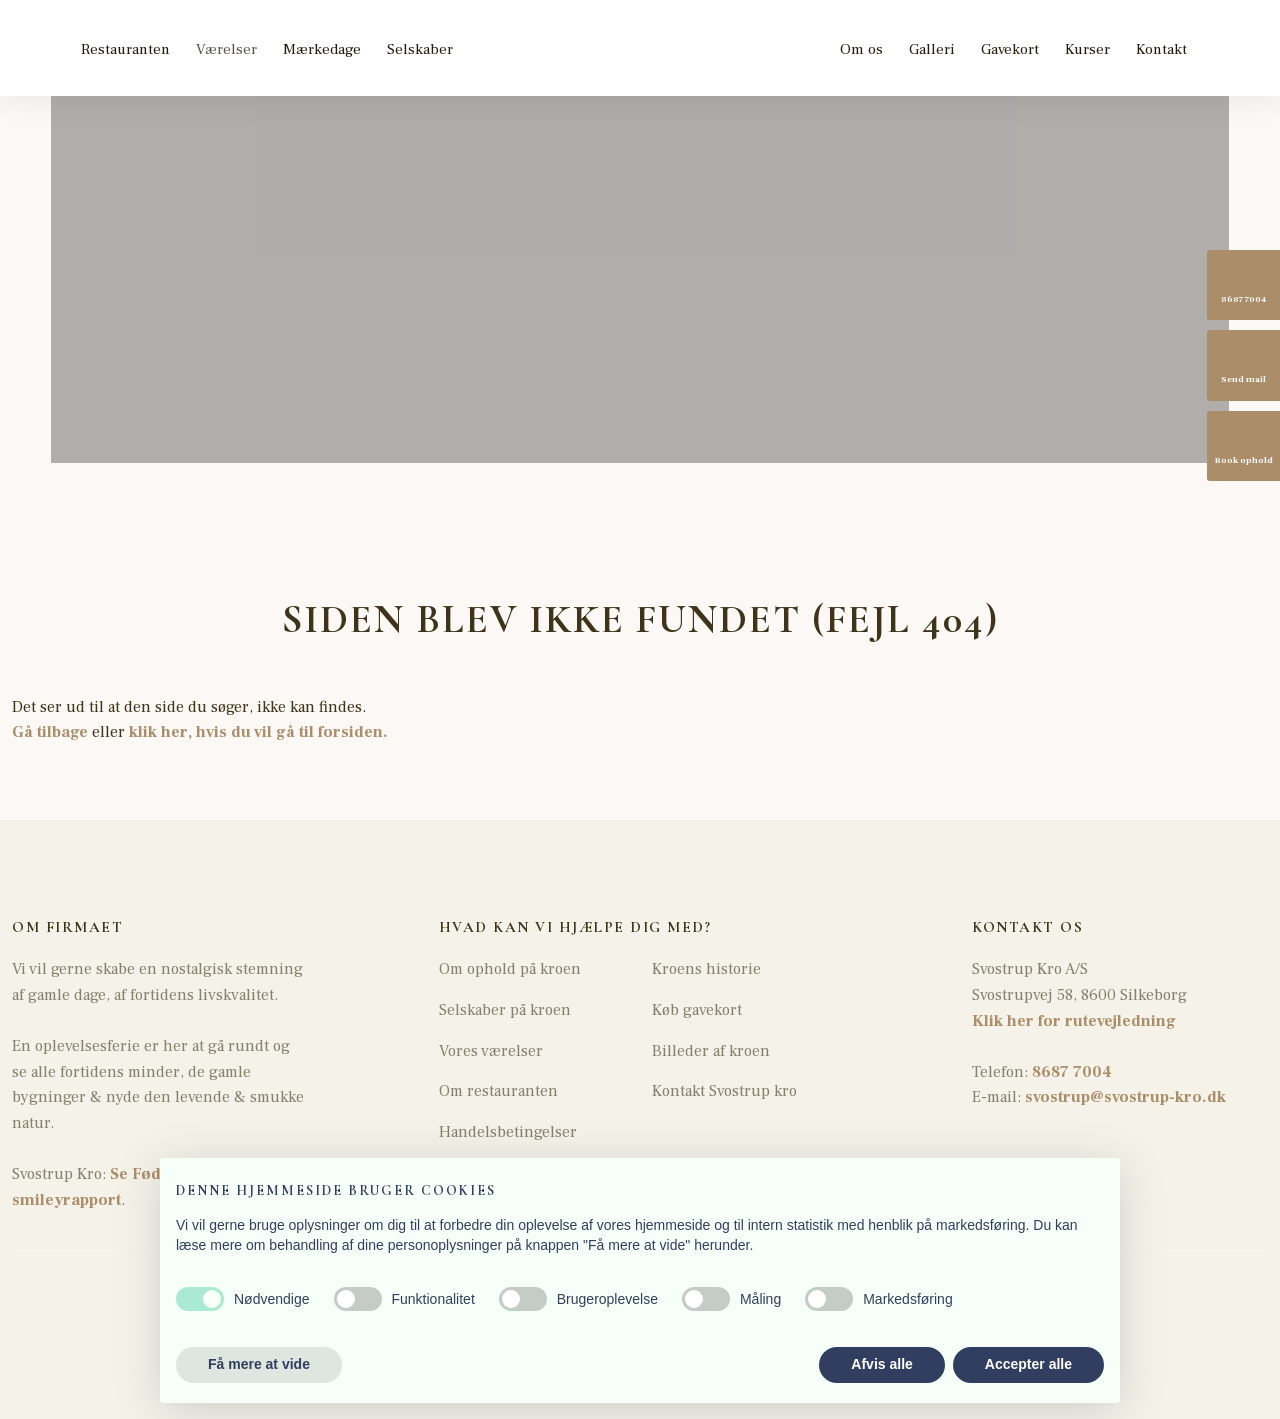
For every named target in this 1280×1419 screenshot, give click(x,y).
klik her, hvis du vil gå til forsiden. (258, 732)
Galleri (932, 49)
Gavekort (1010, 49)
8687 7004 (1070, 1072)
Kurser (1087, 49)
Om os (861, 49)
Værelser (226, 49)
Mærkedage (322, 49)
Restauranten (125, 49)
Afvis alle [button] (881, 1364)
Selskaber (420, 49)
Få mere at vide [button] (259, 1364)
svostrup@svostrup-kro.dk (1125, 1097)
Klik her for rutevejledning (1074, 1021)
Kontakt (1161, 49)
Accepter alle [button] (1028, 1364)
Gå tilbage (50, 732)
